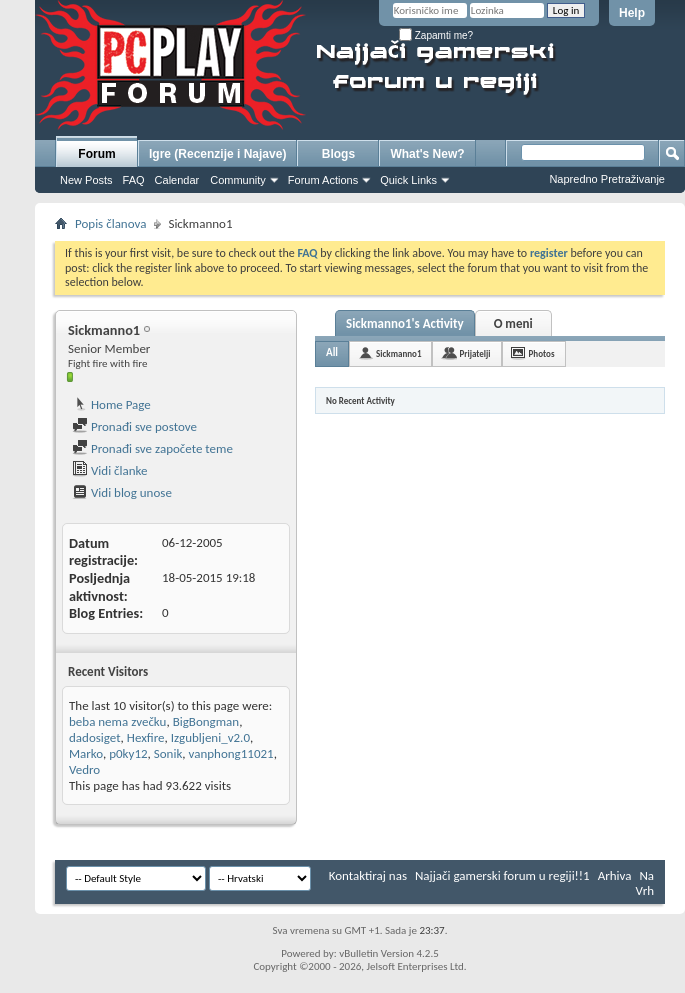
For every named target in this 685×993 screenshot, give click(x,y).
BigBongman (206, 721)
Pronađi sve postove (134, 426)
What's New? (427, 154)
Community (238, 180)
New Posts (86, 180)
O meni (513, 323)
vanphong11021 (231, 753)
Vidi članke (110, 470)
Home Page (111, 404)
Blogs (338, 154)
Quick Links (408, 180)
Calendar (177, 180)
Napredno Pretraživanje (607, 179)
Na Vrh (645, 883)
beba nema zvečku (117, 721)
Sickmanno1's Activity (405, 323)
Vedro (84, 769)
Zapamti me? (436, 35)
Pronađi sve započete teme (152, 448)
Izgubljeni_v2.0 (210, 737)
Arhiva (615, 875)
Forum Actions (323, 180)
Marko (86, 753)
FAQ (134, 180)
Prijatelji (474, 353)
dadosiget (95, 737)
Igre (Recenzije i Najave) (217, 154)
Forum (96, 154)
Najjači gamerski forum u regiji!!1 (502, 875)
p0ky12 (128, 753)
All (332, 352)
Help (632, 13)
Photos (542, 353)
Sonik (168, 753)
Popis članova (110, 223)
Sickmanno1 (398, 353)
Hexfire (146, 737)
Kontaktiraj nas (368, 875)
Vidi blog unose (122, 492)
